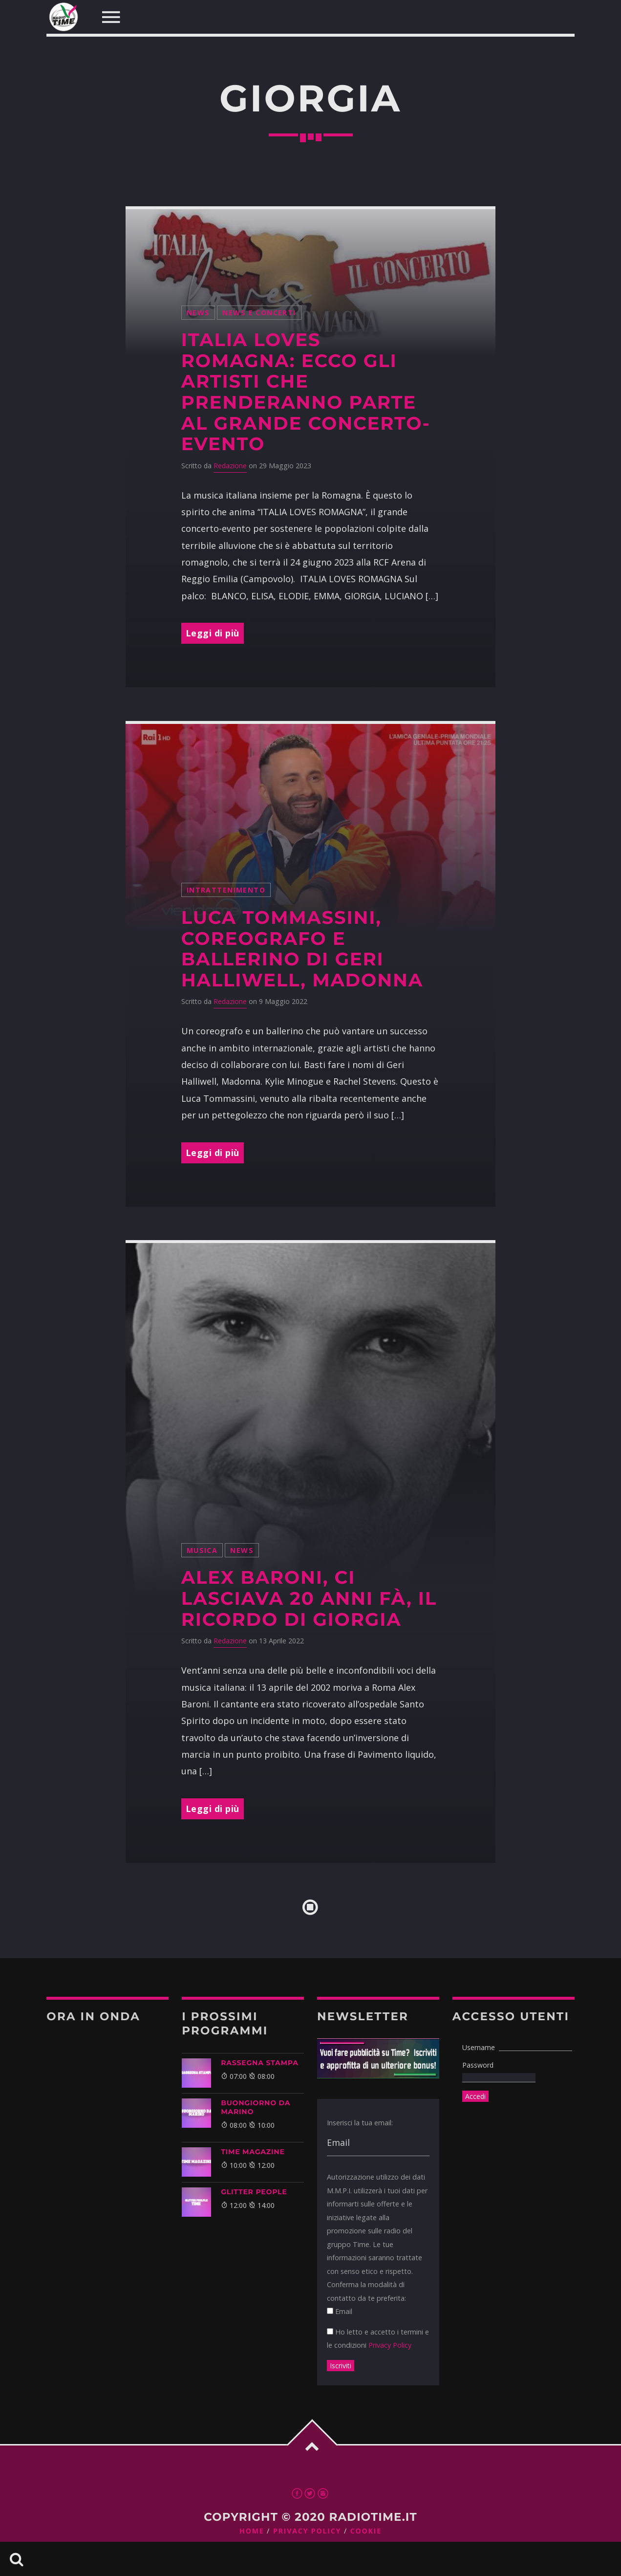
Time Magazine (253, 2151)
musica (202, 1550)
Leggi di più (212, 633)
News (198, 312)
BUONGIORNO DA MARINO (255, 2107)
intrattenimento (226, 890)
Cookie (366, 2531)
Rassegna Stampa (260, 2062)
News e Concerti (259, 312)
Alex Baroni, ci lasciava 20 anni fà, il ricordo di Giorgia (309, 1598)
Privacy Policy (389, 2345)
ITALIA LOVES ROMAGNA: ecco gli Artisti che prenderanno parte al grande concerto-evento (305, 392)
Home (251, 2531)
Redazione (230, 465)
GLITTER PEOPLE (254, 2191)
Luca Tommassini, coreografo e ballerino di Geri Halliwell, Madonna (302, 949)
